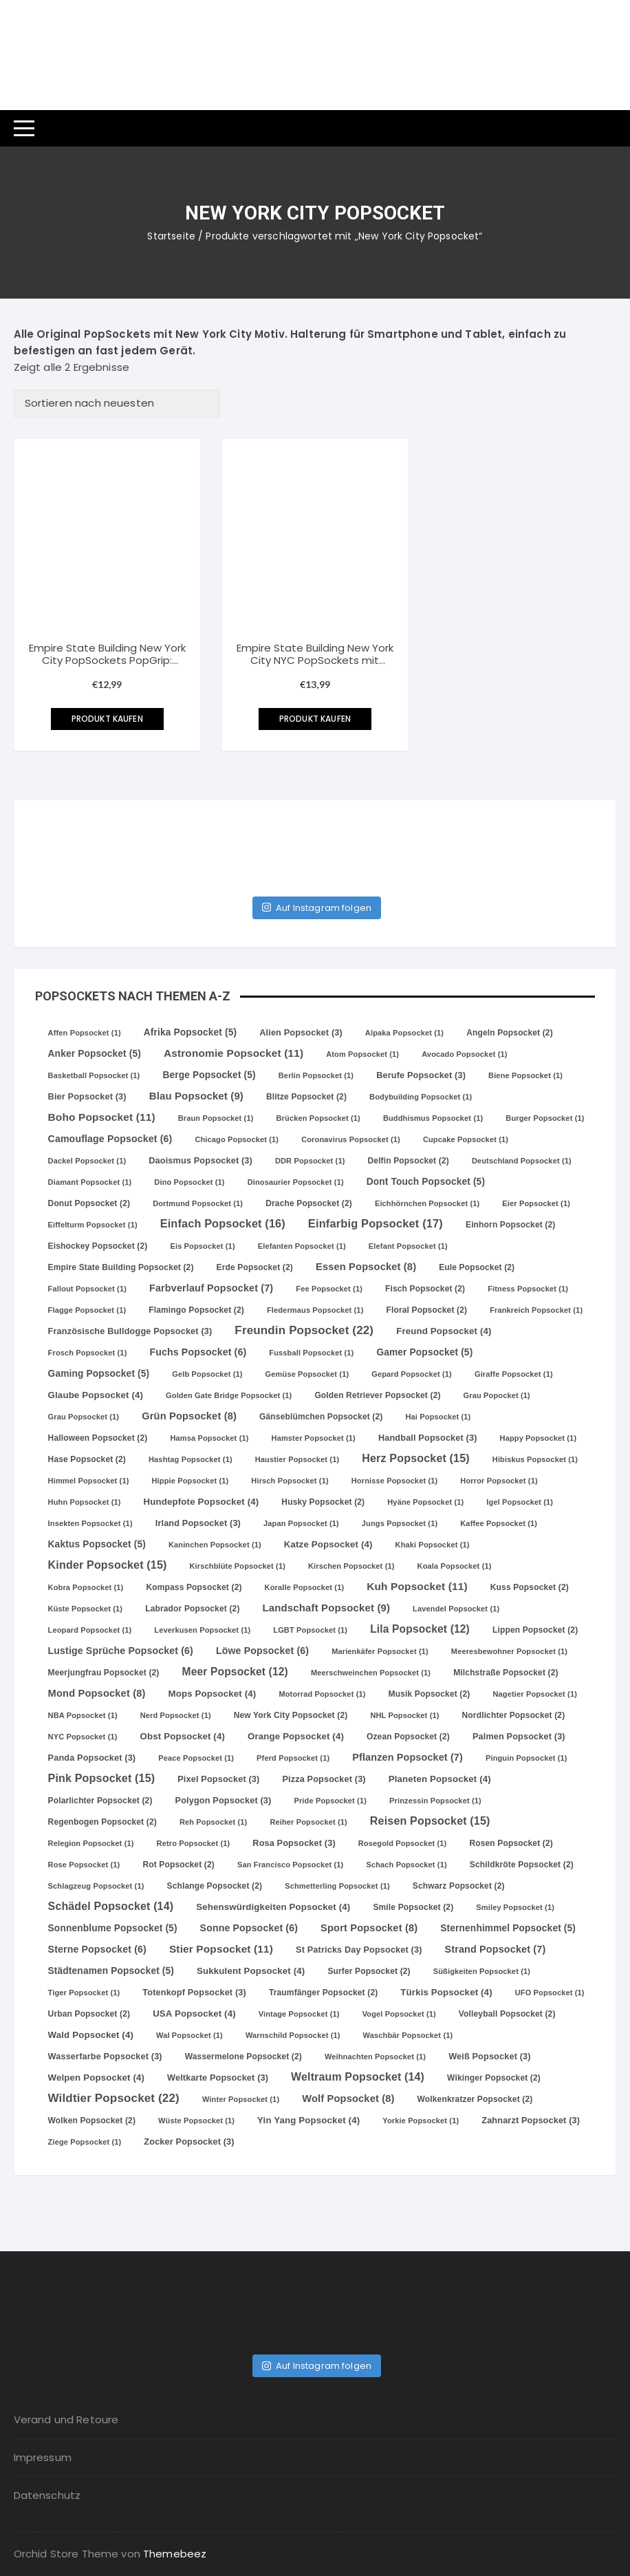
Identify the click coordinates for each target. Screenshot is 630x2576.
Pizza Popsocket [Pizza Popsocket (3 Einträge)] (323, 1779)
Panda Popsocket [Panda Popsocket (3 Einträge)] (92, 1758)
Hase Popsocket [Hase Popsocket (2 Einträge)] (87, 1459)
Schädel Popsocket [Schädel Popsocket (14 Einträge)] (111, 1906)
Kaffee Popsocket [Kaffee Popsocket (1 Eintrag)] (498, 1523)
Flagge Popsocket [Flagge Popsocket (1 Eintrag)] (87, 1310)
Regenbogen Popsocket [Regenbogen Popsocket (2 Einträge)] (102, 1822)
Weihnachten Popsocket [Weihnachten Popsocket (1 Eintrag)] (375, 2056)
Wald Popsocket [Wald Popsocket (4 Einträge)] (90, 2035)
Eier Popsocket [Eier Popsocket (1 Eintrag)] (536, 1203)
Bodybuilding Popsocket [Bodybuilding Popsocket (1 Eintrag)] (420, 1097)
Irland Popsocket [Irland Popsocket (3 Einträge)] (198, 1523)
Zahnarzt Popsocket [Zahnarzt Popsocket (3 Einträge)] (530, 2120)
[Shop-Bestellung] (117, 403)
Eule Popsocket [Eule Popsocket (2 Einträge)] (476, 1267)
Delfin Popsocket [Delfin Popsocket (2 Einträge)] (408, 1161)
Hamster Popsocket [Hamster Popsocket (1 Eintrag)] (314, 1438)
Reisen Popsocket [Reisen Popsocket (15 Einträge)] (430, 1820)
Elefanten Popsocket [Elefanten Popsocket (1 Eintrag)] (302, 1246)
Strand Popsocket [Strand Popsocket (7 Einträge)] (495, 1949)
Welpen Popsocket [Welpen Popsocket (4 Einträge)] (96, 2077)
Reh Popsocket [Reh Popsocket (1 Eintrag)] (214, 1822)
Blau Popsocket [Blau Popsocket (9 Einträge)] (196, 1096)
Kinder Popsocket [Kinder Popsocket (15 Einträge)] (107, 1564)
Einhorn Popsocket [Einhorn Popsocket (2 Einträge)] (511, 1225)
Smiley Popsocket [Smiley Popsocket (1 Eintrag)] (515, 1907)
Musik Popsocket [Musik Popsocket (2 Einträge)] (429, 1694)
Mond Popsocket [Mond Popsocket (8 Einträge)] (97, 1693)
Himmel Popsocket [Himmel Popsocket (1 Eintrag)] (88, 1481)
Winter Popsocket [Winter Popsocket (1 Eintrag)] (240, 2099)
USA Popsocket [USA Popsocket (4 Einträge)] (194, 2013)
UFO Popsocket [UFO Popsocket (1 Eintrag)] (550, 1992)
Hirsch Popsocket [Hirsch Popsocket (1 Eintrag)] (289, 1481)
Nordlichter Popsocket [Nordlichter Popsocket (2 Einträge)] (513, 1715)
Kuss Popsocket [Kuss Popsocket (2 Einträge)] (529, 1587)
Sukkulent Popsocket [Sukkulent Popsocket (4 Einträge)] (251, 1971)
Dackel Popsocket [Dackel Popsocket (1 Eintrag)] (87, 1161)
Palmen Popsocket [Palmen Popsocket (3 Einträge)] (518, 1736)
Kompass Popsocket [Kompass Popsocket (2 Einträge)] (193, 1587)
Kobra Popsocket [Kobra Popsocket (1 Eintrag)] (86, 1587)
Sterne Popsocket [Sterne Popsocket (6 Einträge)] (97, 1949)
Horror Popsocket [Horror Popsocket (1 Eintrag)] (498, 1481)
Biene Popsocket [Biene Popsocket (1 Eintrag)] (525, 1075)
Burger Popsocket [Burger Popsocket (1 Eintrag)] (545, 1118)
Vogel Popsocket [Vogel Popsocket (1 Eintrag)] (399, 2014)
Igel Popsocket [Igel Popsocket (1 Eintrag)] (519, 1502)
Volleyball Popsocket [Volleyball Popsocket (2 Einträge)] (507, 2014)
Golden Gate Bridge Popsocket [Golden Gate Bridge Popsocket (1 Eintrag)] (229, 1395)
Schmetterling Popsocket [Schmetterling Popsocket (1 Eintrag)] (337, 1886)
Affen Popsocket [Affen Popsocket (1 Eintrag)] (84, 1033)
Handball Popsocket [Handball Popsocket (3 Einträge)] (427, 1438)
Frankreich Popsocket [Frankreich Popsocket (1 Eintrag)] (536, 1310)
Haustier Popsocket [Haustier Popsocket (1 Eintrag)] (297, 1459)
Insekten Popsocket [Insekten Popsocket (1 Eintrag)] (90, 1523)
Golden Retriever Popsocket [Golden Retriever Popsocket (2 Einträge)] (377, 1395)
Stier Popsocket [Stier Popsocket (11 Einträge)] (221, 1949)
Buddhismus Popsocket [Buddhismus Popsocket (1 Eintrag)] (433, 1118)
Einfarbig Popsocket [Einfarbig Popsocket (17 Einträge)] (375, 1223)
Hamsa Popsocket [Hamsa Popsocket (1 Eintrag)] (209, 1438)
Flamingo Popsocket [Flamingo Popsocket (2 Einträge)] (196, 1310)
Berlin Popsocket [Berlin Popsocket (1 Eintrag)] (316, 1075)
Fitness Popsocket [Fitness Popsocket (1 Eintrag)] (528, 1289)
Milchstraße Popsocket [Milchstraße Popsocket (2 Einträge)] (505, 1672)
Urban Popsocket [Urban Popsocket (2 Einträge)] (89, 2014)
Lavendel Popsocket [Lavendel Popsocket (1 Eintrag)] (456, 1608)
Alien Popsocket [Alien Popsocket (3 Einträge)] (301, 1033)
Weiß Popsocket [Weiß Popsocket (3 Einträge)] (489, 2056)
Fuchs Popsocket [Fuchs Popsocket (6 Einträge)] (197, 1351)
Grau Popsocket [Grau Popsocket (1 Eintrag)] (84, 1417)
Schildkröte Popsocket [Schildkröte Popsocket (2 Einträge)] (522, 1864)
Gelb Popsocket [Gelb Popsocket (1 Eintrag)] (207, 1374)
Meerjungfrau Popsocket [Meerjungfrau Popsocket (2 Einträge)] (104, 1672)
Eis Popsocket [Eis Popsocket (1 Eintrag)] (202, 1246)
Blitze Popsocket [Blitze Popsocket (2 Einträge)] (306, 1097)
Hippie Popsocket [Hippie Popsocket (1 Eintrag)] (190, 1481)
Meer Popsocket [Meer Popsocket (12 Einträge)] (235, 1671)
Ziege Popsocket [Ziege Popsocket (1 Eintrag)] (85, 2142)
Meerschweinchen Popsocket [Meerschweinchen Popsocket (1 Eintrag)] (371, 1672)
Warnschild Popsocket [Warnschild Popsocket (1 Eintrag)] (293, 2035)
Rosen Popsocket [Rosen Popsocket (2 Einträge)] (511, 1843)
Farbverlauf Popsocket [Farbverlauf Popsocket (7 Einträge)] (211, 1288)
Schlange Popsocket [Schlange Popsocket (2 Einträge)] (215, 1886)
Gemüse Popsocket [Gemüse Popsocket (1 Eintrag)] (307, 1374)
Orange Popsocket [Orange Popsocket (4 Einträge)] (296, 1736)
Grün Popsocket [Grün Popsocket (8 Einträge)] (189, 1415)
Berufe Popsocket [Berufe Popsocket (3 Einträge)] (421, 1075)
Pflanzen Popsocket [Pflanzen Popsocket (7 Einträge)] (407, 1757)
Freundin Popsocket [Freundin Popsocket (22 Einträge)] (304, 1330)
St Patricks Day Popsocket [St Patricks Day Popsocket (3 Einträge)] (359, 1950)
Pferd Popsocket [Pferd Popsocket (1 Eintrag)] (293, 1758)
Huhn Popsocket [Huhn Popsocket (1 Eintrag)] (84, 1502)
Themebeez (174, 2553)
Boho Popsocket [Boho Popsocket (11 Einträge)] (101, 1117)
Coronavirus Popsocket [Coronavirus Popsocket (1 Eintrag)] (350, 1139)
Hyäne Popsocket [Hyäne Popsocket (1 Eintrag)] (425, 1502)
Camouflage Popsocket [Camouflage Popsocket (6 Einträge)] (110, 1138)
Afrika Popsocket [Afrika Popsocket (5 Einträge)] (190, 1032)
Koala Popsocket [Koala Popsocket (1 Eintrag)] (454, 1566)
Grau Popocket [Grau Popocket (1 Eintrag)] (497, 1395)
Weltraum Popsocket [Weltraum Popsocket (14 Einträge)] (357, 2077)
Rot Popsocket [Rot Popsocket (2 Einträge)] (178, 1864)
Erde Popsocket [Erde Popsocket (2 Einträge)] (255, 1267)
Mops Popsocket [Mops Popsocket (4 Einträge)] (213, 1693)
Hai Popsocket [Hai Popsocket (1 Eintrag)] (438, 1417)
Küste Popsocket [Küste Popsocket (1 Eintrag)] (85, 1608)
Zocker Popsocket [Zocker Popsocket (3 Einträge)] (189, 2142)
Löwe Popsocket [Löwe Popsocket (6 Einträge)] (262, 1650)
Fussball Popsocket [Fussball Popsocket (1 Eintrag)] (311, 1353)
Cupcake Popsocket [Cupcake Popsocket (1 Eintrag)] (465, 1139)
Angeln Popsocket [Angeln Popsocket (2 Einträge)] (509, 1033)
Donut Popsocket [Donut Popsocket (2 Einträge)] (89, 1203)
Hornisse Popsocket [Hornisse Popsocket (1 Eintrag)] (394, 1481)
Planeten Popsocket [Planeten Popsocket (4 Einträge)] (440, 1779)
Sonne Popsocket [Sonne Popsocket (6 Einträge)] (249, 1927)
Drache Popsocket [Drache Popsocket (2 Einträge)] (308, 1203)
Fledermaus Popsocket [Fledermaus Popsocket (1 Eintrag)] (315, 1310)
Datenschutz (47, 2495)
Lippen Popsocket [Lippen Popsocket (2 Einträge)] (535, 1630)
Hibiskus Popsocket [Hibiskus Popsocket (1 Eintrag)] (535, 1459)
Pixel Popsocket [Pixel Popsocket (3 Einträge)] (218, 1779)
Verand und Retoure (66, 2419)
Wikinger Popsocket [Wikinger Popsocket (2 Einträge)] (494, 2078)
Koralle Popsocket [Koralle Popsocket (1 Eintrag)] (305, 1587)
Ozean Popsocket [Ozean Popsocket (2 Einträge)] (408, 1736)
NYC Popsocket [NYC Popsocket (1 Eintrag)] (83, 1736)
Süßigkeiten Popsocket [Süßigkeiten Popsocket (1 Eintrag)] (481, 1971)
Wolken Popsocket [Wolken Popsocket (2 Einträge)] (91, 2120)
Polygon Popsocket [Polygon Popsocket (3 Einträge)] (223, 1800)
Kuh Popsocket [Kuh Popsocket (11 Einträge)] (417, 1586)
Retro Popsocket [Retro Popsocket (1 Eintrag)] (193, 1843)
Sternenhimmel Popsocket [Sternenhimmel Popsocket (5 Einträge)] (508, 1928)
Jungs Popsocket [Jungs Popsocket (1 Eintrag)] (399, 1523)
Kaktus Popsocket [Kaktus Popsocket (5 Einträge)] (97, 1544)
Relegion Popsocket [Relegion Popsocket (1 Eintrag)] (91, 1843)
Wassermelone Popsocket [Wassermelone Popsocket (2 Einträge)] (243, 2056)
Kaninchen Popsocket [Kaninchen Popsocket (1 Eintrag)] (215, 1545)
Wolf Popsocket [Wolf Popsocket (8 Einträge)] (348, 2098)
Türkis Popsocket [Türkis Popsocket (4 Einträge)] (446, 1992)
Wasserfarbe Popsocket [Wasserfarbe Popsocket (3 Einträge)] (105, 2056)
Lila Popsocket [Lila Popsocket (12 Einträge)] (420, 1629)
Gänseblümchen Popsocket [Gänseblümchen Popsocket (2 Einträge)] (320, 1416)
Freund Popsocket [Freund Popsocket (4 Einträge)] (443, 1331)
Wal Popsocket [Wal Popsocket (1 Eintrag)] (189, 2035)
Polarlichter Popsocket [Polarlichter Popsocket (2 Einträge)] (100, 1800)
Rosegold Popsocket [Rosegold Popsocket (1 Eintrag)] (402, 1843)
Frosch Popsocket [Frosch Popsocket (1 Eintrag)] (87, 1353)
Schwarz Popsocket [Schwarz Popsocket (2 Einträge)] (459, 1886)
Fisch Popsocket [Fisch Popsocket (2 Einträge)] (425, 1289)
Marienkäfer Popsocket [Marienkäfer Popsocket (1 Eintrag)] (380, 1651)
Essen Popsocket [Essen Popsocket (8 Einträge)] (366, 1266)
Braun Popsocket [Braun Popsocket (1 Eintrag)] (216, 1118)
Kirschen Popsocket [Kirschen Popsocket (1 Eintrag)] (351, 1566)
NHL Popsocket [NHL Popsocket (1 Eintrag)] (404, 1715)
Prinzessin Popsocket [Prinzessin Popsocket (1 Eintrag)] (435, 1800)
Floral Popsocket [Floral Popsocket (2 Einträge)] (426, 1310)
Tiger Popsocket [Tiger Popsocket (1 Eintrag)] (84, 1992)
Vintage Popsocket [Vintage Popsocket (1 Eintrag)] (299, 2014)
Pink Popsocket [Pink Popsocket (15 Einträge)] (101, 1778)
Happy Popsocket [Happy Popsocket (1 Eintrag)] (538, 1438)
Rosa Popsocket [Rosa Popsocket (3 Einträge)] (293, 1843)
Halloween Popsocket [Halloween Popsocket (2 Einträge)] (98, 1438)
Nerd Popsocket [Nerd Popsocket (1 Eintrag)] (175, 1715)
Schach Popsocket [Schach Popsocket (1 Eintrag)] (406, 1864)
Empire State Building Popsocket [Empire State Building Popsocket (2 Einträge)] (121, 1267)
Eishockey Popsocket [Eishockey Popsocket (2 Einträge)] (98, 1246)
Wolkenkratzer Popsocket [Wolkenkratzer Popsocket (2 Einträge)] (475, 2099)
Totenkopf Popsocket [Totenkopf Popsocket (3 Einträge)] (194, 1992)
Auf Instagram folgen (316, 907)
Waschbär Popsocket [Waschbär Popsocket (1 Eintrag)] (408, 2035)
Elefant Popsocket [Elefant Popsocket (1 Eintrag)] (408, 1246)
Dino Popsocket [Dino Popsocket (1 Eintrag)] (189, 1182)
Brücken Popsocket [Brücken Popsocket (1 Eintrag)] (318, 1118)
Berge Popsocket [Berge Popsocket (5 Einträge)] (208, 1075)
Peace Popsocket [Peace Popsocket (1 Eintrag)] (196, 1758)
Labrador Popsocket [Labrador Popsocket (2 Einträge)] (192, 1608)
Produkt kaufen (107, 718)
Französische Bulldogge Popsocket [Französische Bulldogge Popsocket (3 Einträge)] (130, 1331)
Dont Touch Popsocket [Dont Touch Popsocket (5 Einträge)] (426, 1182)
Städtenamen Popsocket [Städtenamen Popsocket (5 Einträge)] (111, 1971)
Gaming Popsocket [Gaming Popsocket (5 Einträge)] (99, 1373)
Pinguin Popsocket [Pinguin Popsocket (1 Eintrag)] (526, 1758)
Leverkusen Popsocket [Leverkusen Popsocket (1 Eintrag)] (202, 1630)
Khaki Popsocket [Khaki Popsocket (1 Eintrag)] (432, 1545)
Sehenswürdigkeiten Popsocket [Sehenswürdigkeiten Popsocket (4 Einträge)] (273, 1907)
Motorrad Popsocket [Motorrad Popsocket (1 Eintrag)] (322, 1694)
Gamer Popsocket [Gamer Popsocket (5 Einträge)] (424, 1352)
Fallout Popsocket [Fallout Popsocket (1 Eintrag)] (87, 1289)
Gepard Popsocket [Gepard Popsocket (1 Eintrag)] (411, 1374)
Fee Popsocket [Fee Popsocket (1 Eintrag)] (329, 1289)
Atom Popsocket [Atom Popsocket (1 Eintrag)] (362, 1054)
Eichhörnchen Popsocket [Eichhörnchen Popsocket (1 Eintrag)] (427, 1203)
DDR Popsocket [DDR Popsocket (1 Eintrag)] (310, 1161)
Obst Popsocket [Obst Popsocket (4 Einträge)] (182, 1736)
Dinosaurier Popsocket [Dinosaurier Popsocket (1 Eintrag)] (296, 1182)
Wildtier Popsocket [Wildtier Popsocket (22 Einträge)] (114, 2098)
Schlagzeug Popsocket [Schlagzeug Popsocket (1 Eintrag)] (96, 1886)
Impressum (43, 2457)
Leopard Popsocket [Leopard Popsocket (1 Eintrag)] (90, 1630)
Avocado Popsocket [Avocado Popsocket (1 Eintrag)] (464, 1054)
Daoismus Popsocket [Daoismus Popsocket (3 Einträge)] (200, 1161)
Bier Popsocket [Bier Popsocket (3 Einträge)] (87, 1097)
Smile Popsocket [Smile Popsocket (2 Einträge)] (413, 1907)
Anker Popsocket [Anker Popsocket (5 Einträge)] (94, 1054)
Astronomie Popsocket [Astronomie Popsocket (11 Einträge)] (233, 1053)
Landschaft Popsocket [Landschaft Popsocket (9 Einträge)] (327, 1607)
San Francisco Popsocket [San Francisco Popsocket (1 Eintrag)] (290, 1864)
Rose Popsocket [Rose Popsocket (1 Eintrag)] (84, 1864)
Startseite (171, 236)
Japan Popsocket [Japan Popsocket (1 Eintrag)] (301, 1523)
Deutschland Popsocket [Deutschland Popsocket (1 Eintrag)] (522, 1161)
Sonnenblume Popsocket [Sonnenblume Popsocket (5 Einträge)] (112, 1928)
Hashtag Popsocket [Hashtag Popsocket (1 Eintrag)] (190, 1459)
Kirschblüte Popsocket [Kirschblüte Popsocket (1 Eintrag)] (237, 1566)
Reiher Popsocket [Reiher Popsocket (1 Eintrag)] (308, 1822)
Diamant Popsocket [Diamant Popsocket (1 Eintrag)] (90, 1182)
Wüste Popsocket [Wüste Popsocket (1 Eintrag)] (196, 2120)
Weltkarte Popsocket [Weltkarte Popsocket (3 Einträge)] (217, 2078)
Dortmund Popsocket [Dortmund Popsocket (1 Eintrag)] (198, 1203)
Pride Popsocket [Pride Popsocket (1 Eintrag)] (330, 1800)
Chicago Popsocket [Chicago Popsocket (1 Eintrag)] (237, 1139)
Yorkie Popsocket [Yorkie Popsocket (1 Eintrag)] (420, 2120)
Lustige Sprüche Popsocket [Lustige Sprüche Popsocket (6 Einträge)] (120, 1650)
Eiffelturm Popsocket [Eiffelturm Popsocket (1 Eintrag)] (93, 1225)
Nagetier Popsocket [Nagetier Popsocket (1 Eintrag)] (534, 1694)
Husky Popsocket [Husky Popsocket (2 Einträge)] (323, 1502)
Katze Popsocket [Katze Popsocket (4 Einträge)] (328, 1544)
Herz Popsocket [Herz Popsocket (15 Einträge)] (416, 1458)
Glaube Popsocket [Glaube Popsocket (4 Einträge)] (96, 1395)
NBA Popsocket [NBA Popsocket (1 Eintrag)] (83, 1715)
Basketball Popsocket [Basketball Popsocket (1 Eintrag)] (94, 1075)
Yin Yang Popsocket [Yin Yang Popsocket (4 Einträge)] (308, 2120)
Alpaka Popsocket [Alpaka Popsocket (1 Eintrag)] (404, 1033)
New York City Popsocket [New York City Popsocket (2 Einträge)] (291, 1715)
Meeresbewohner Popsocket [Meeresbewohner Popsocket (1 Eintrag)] (509, 1651)
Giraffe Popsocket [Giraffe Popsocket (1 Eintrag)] (514, 1374)
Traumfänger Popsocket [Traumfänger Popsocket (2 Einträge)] (323, 1992)
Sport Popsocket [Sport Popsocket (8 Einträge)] (369, 1927)
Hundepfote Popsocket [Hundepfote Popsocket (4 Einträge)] (201, 1501)
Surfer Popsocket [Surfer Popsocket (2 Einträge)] (368, 1971)
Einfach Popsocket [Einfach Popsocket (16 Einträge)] (222, 1223)
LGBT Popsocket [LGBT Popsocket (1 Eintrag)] (310, 1630)
